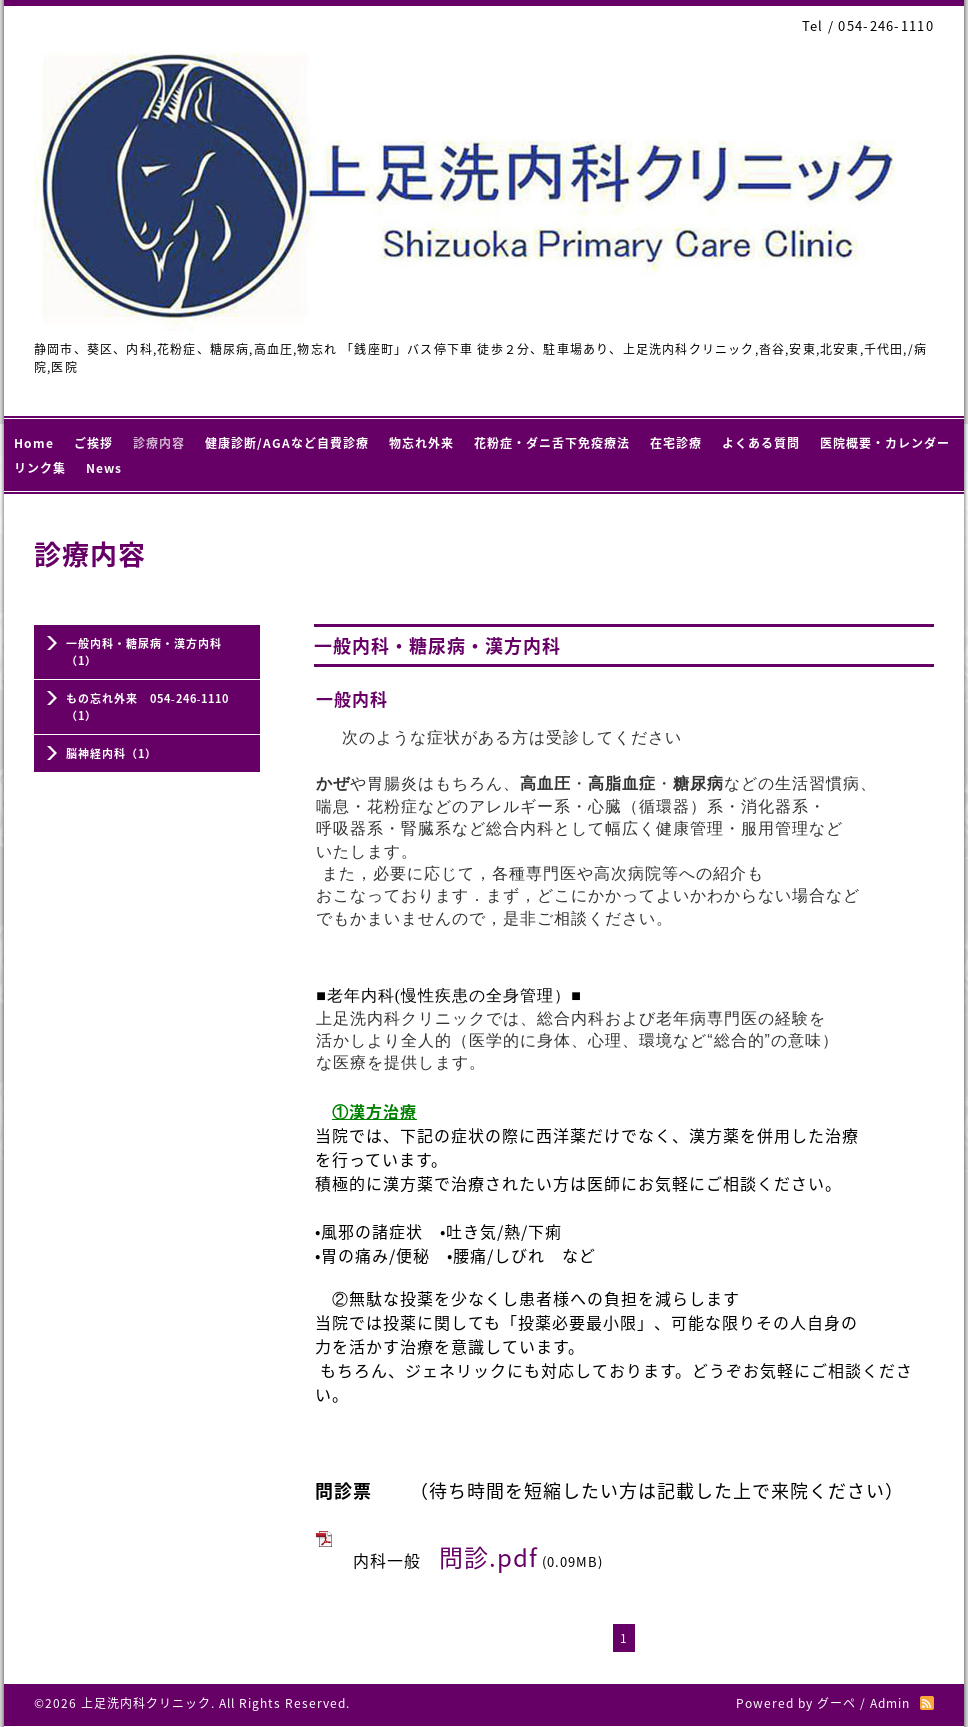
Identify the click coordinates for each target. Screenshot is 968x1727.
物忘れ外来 (421, 443)
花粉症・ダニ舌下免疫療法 (552, 443)
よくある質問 (761, 443)
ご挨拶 (93, 443)
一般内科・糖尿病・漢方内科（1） (144, 652)
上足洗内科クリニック (146, 1703)
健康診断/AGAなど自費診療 (287, 443)
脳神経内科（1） (111, 753)
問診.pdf (488, 1557)
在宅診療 (676, 443)
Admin (890, 1703)
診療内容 (159, 443)
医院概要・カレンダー (885, 443)
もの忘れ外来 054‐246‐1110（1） (147, 707)
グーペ (836, 1703)
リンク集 (40, 468)
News (104, 468)
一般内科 (352, 698)
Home (34, 443)
